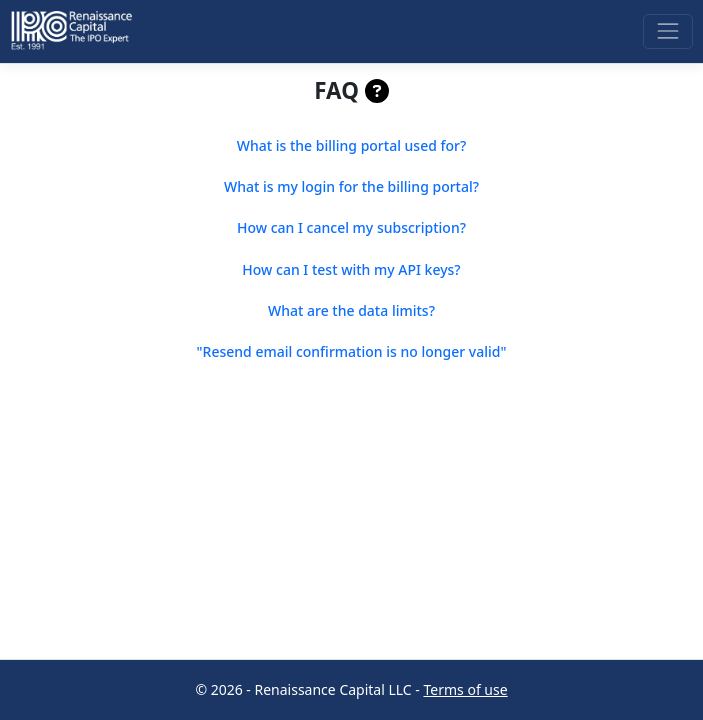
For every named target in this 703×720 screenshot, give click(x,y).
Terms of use (466, 689)
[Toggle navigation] (667, 31)
